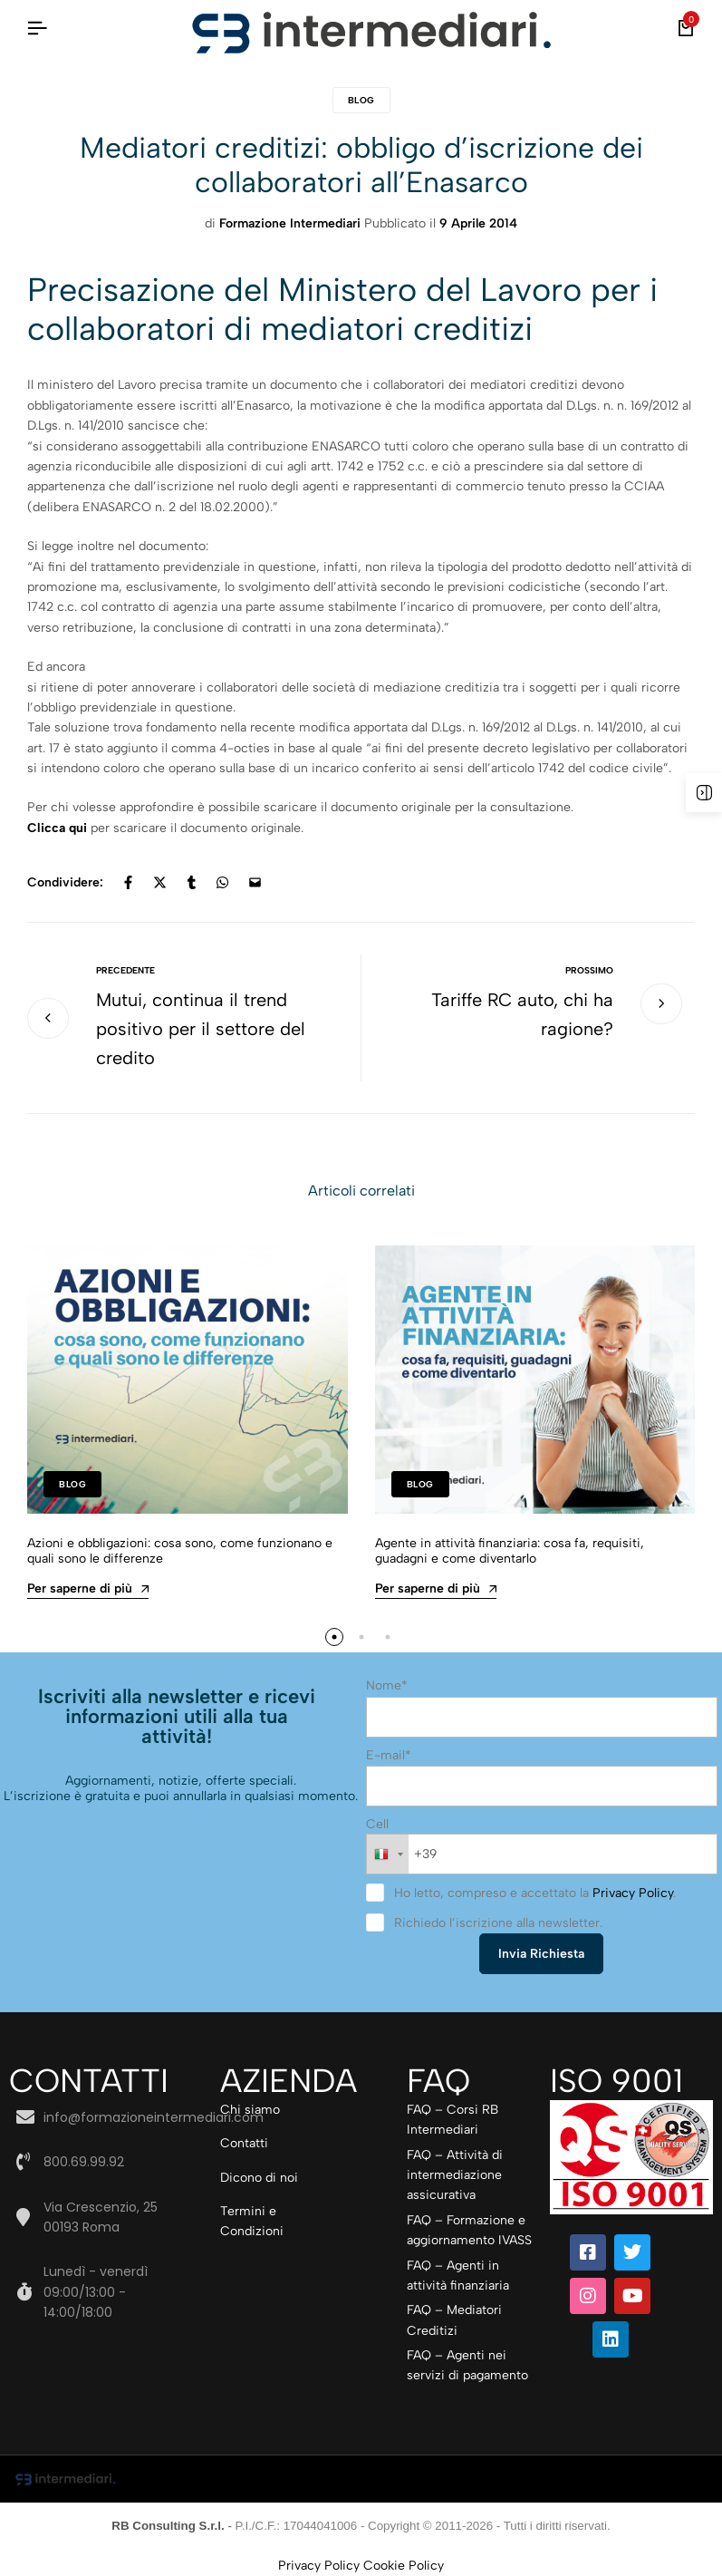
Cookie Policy (403, 2565)
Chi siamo (250, 2109)
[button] (334, 1637)
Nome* (387, 1685)
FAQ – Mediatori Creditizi (454, 2320)
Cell (377, 1824)
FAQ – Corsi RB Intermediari (452, 2119)
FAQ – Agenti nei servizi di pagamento (467, 2365)
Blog (361, 100)
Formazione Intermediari (290, 223)
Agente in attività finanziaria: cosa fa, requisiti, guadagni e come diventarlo (509, 1550)
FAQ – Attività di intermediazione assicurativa (455, 2175)
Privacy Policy (632, 1893)
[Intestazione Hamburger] (37, 28)
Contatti (244, 2143)
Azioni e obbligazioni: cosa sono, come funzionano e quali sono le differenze (179, 1550)
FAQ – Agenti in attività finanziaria (458, 2275)
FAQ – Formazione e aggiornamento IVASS (469, 2230)
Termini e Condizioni (252, 2221)
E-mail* (388, 1755)
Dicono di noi (259, 2177)
